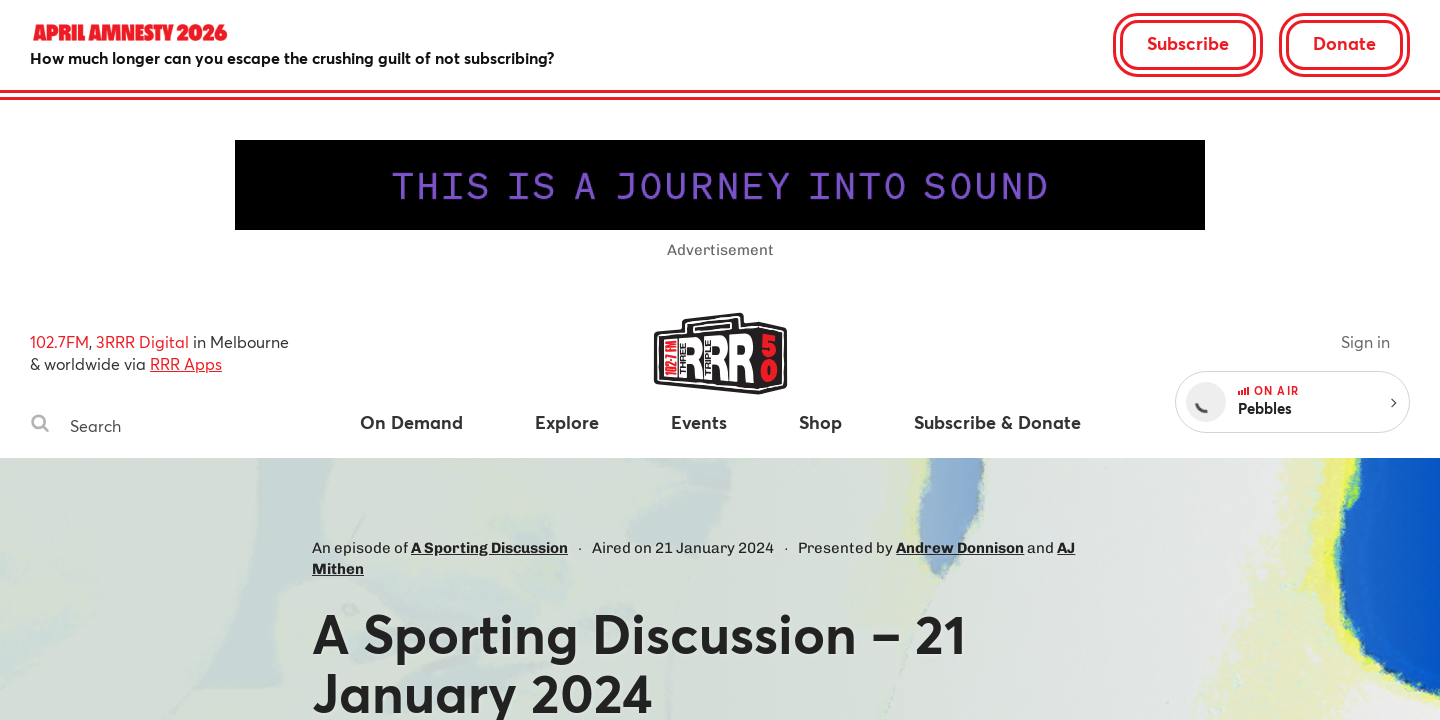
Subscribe (1188, 43)
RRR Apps (186, 363)
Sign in (1365, 341)
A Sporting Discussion (489, 548)
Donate (1344, 43)
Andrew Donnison (960, 548)
